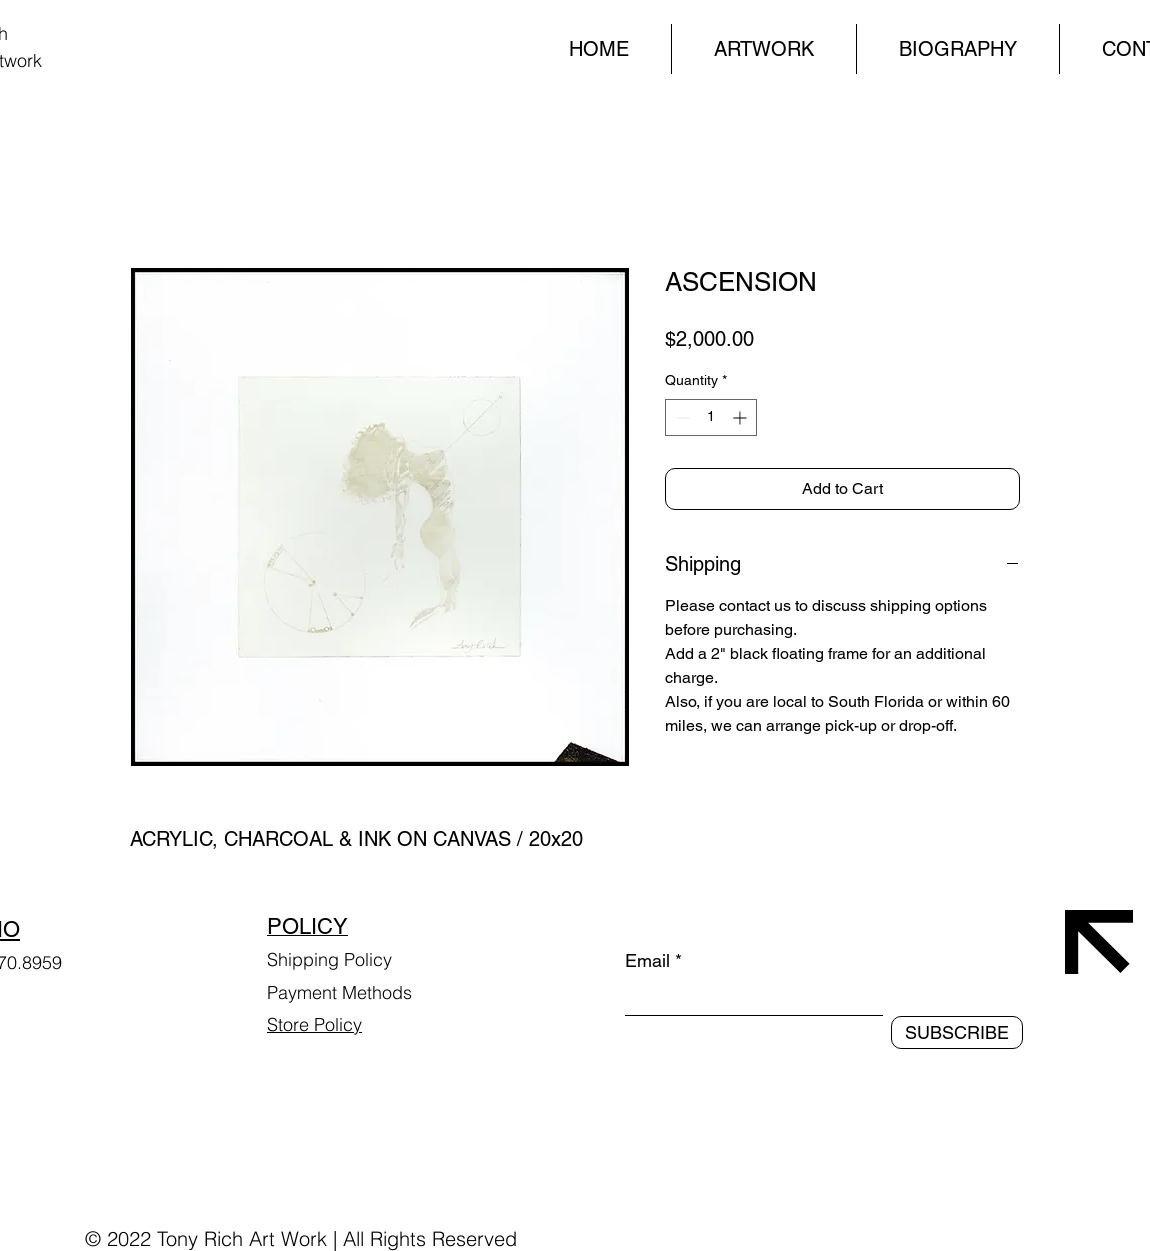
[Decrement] (680, 417)
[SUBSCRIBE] (957, 1032)
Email (647, 961)
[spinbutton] (711, 417)
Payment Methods (342, 992)
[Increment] (741, 417)
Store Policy (314, 1024)
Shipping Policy (329, 959)
